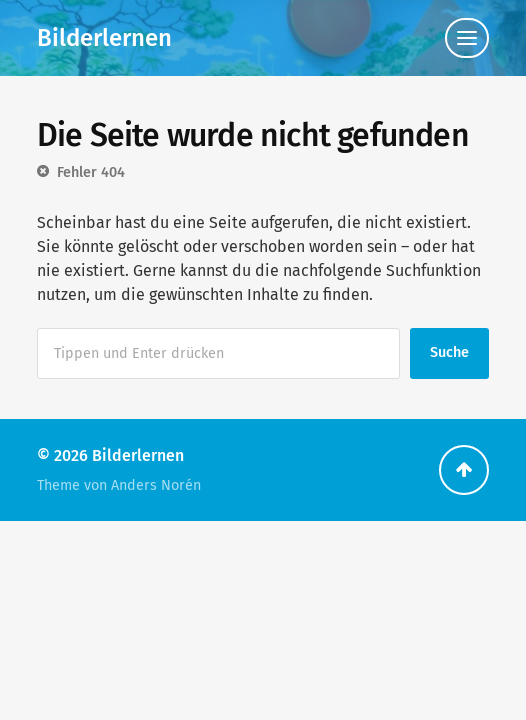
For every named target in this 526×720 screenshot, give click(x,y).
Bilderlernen (104, 38)
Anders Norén (156, 485)
